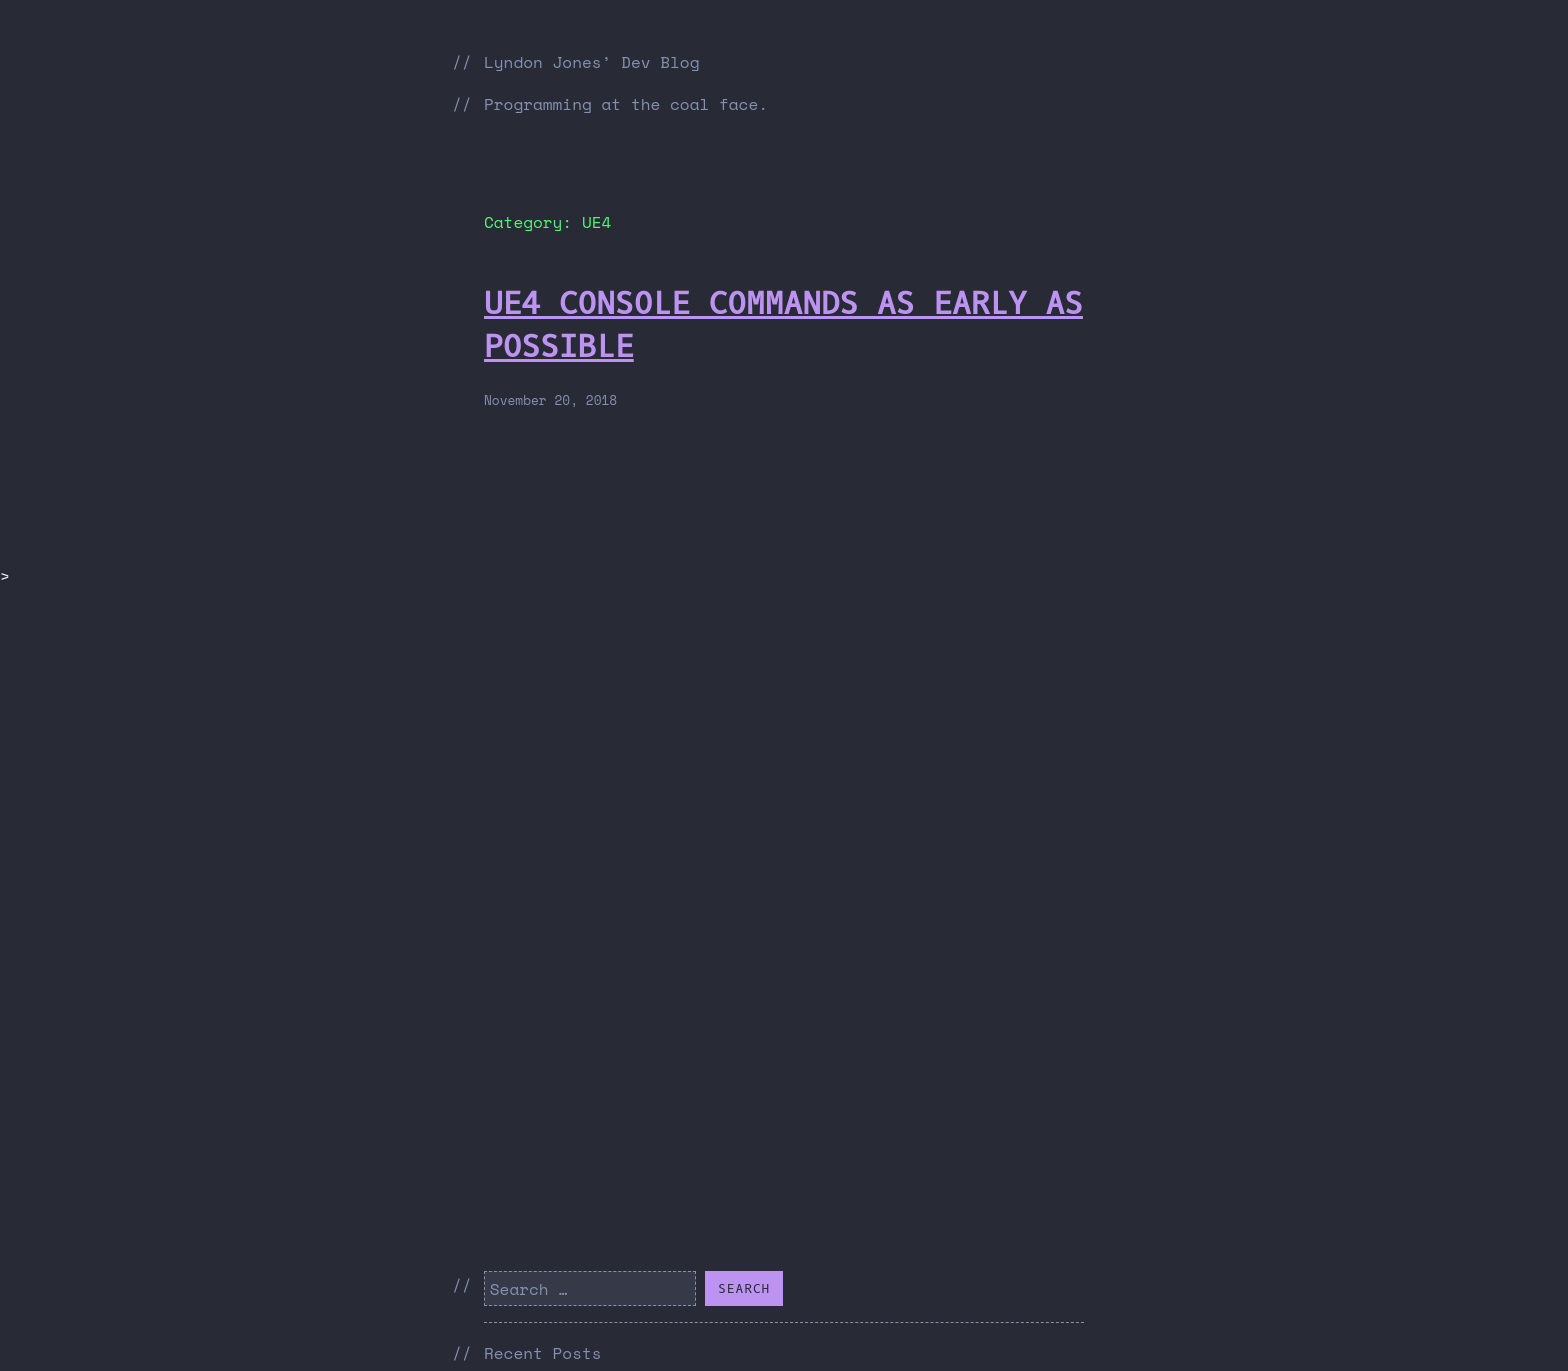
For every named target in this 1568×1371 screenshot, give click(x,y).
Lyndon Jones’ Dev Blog (591, 62)
